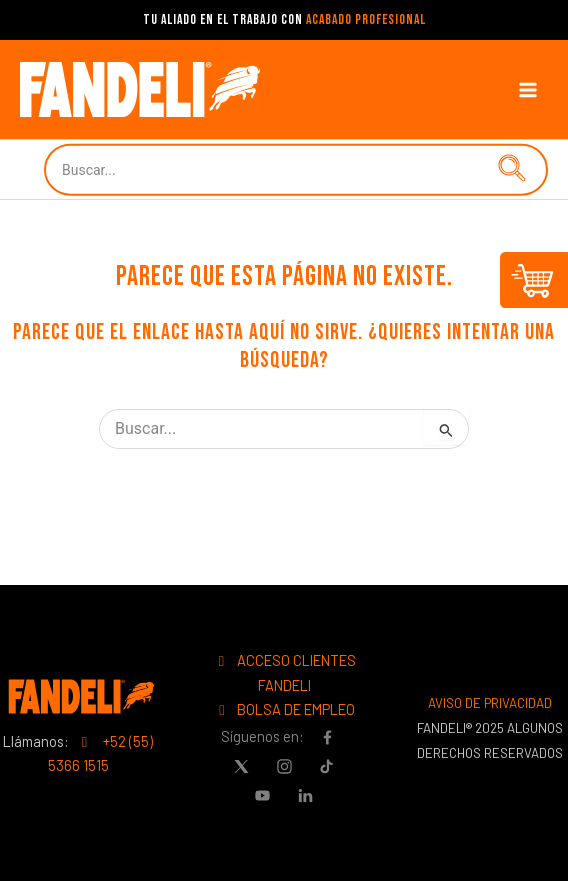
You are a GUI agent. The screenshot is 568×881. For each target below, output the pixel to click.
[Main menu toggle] (528, 89)
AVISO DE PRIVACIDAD (490, 703)
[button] (508, 169)
